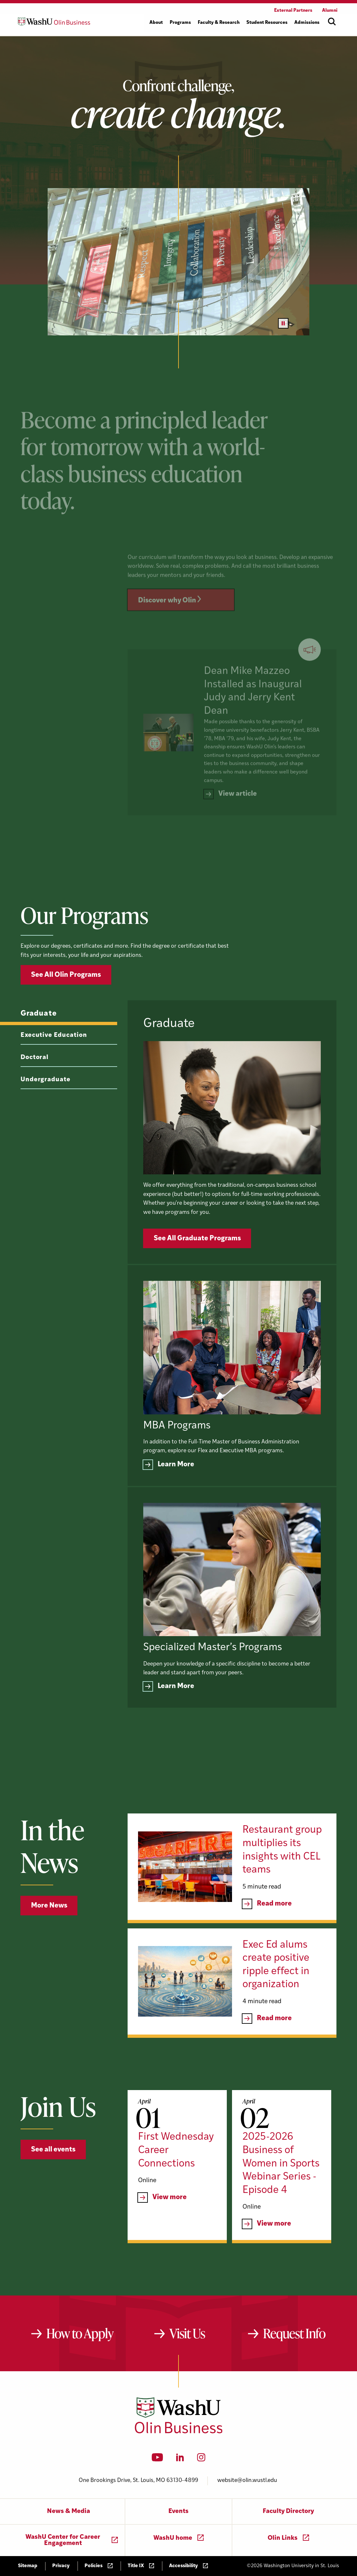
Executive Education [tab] (54, 1061)
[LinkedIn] (180, 2459)
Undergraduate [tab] (45, 1105)
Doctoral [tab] (35, 1083)
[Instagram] (201, 2459)
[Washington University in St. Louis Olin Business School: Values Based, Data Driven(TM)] (179, 2432)
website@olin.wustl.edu (247, 2480)
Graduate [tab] (39, 1039)
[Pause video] (283, 323)
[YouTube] (157, 2459)
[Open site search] (332, 21)
